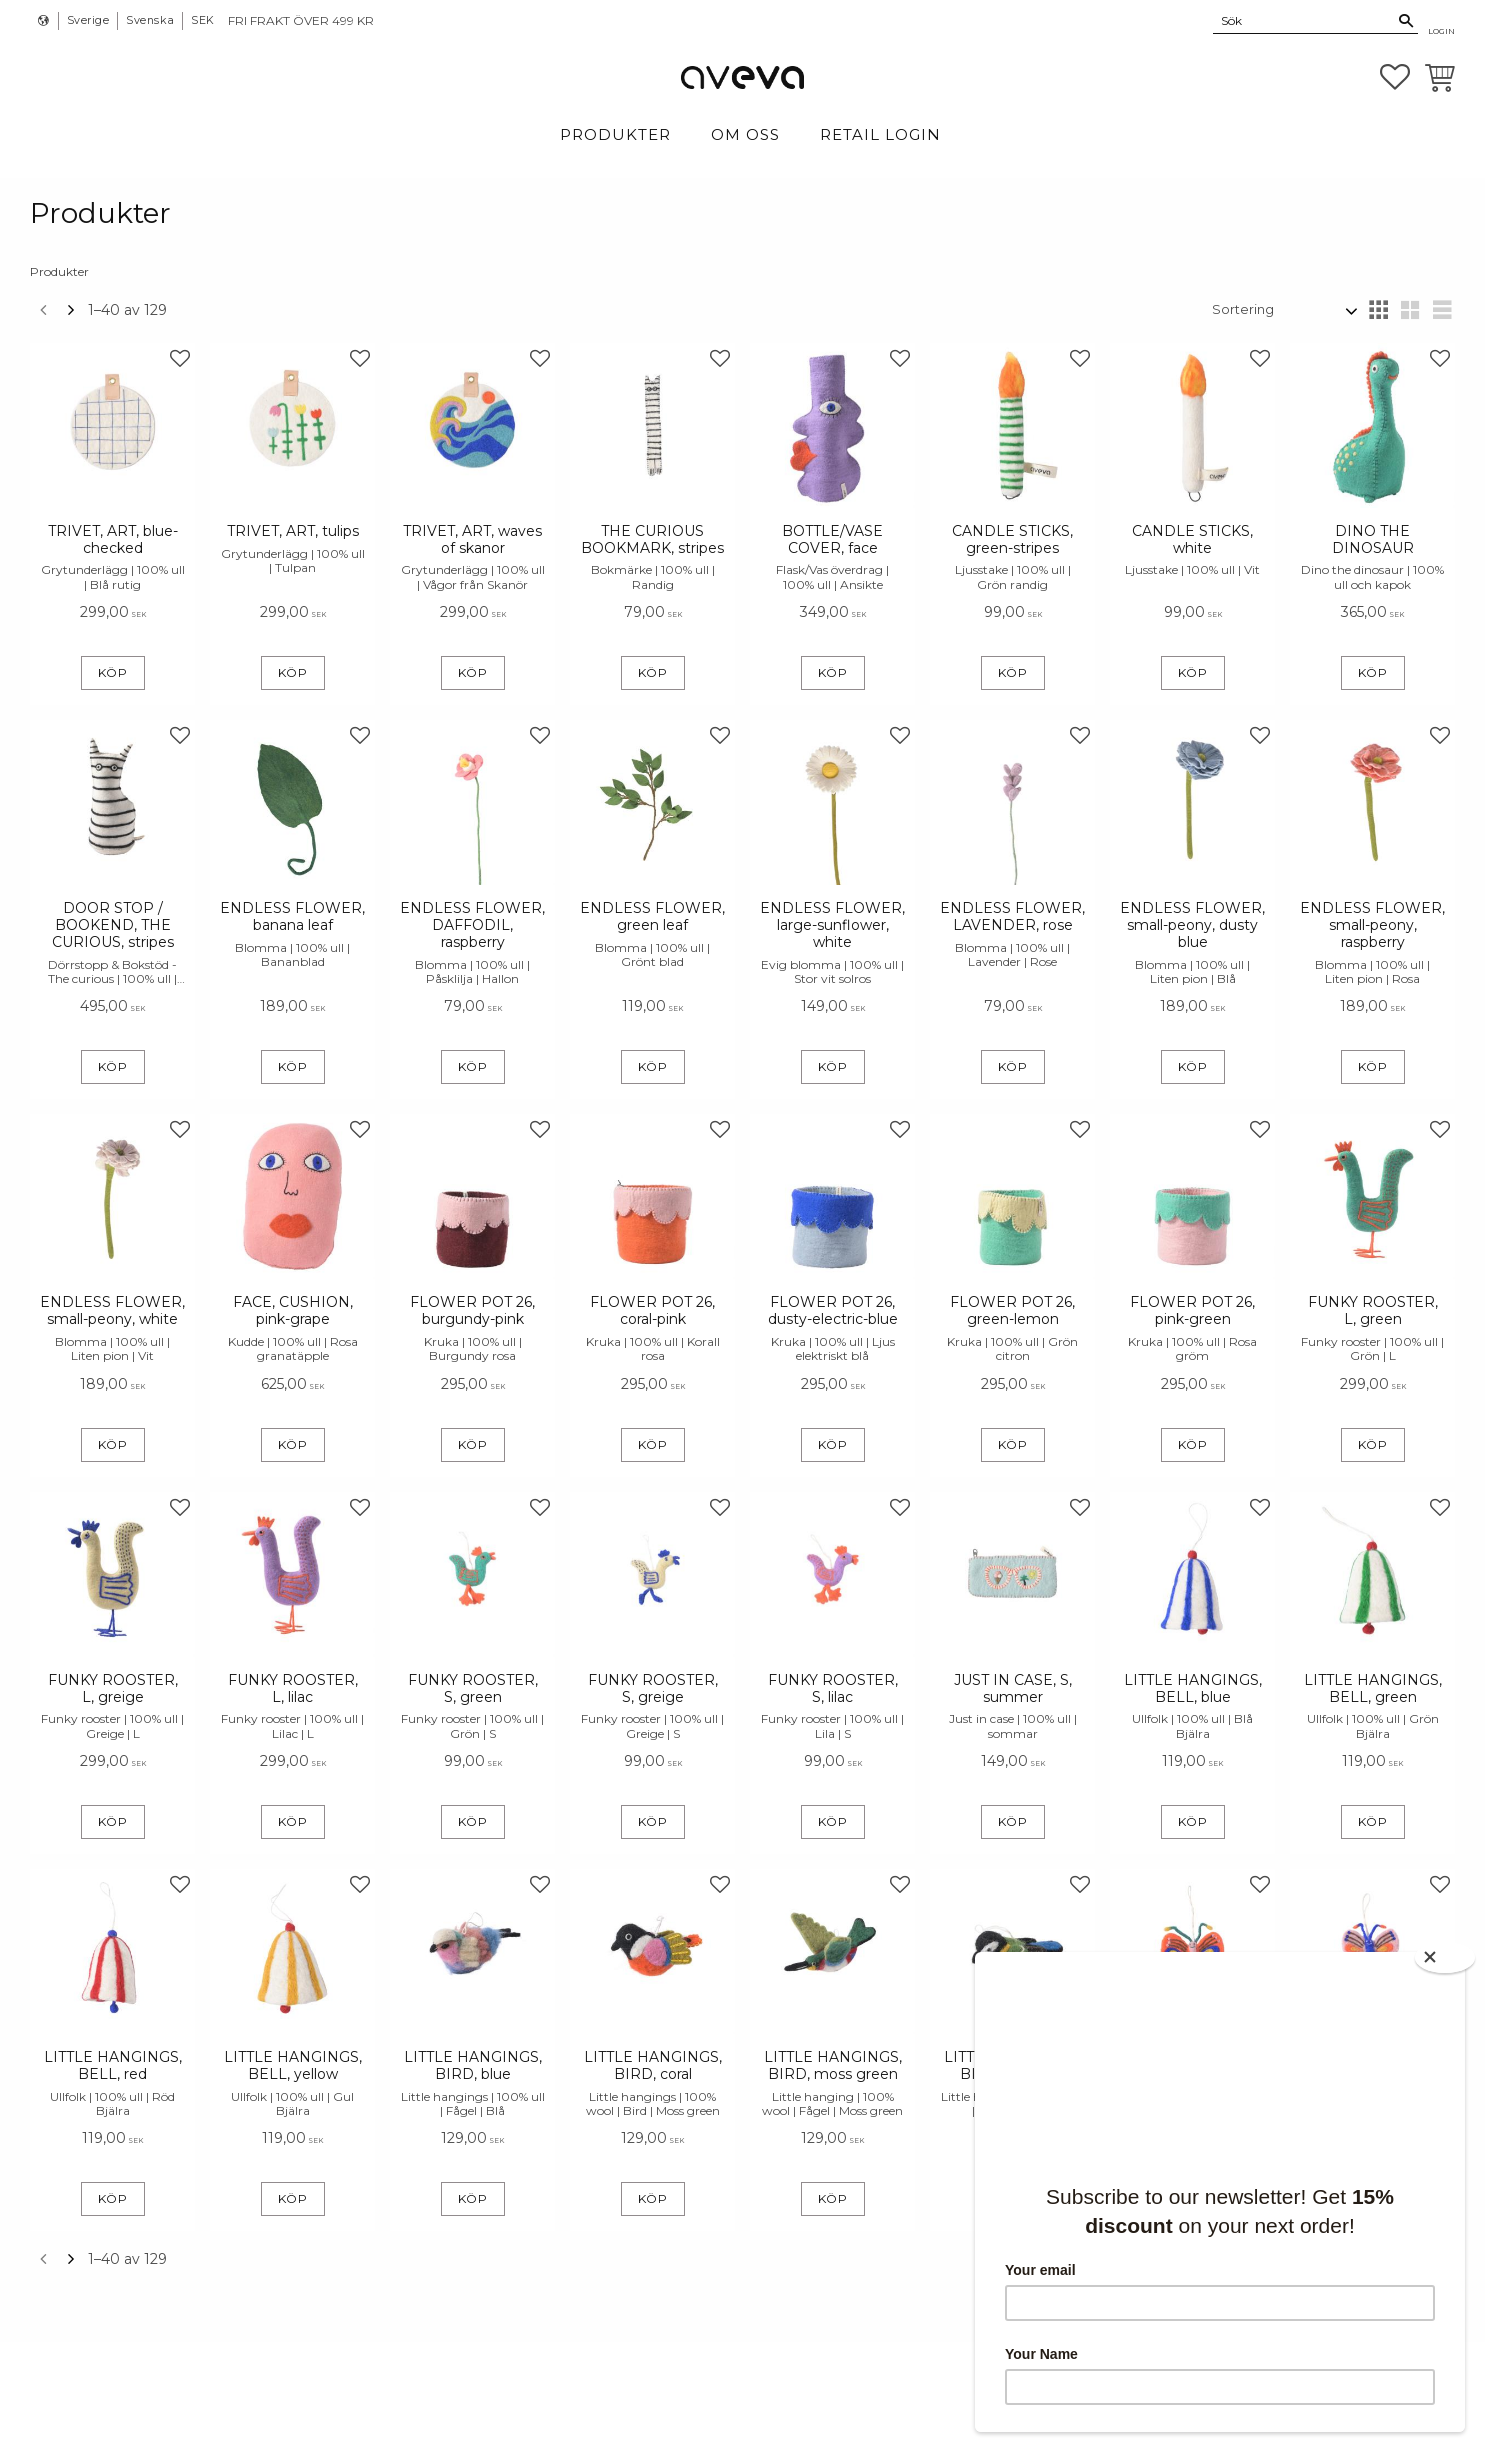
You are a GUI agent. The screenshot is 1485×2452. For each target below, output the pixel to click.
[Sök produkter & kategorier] (1304, 20)
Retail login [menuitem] (880, 134)
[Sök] (1406, 21)
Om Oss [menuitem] (745, 134)
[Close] (1445, 1957)
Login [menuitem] (1441, 31)
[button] (1395, 77)
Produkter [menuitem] (615, 134)
